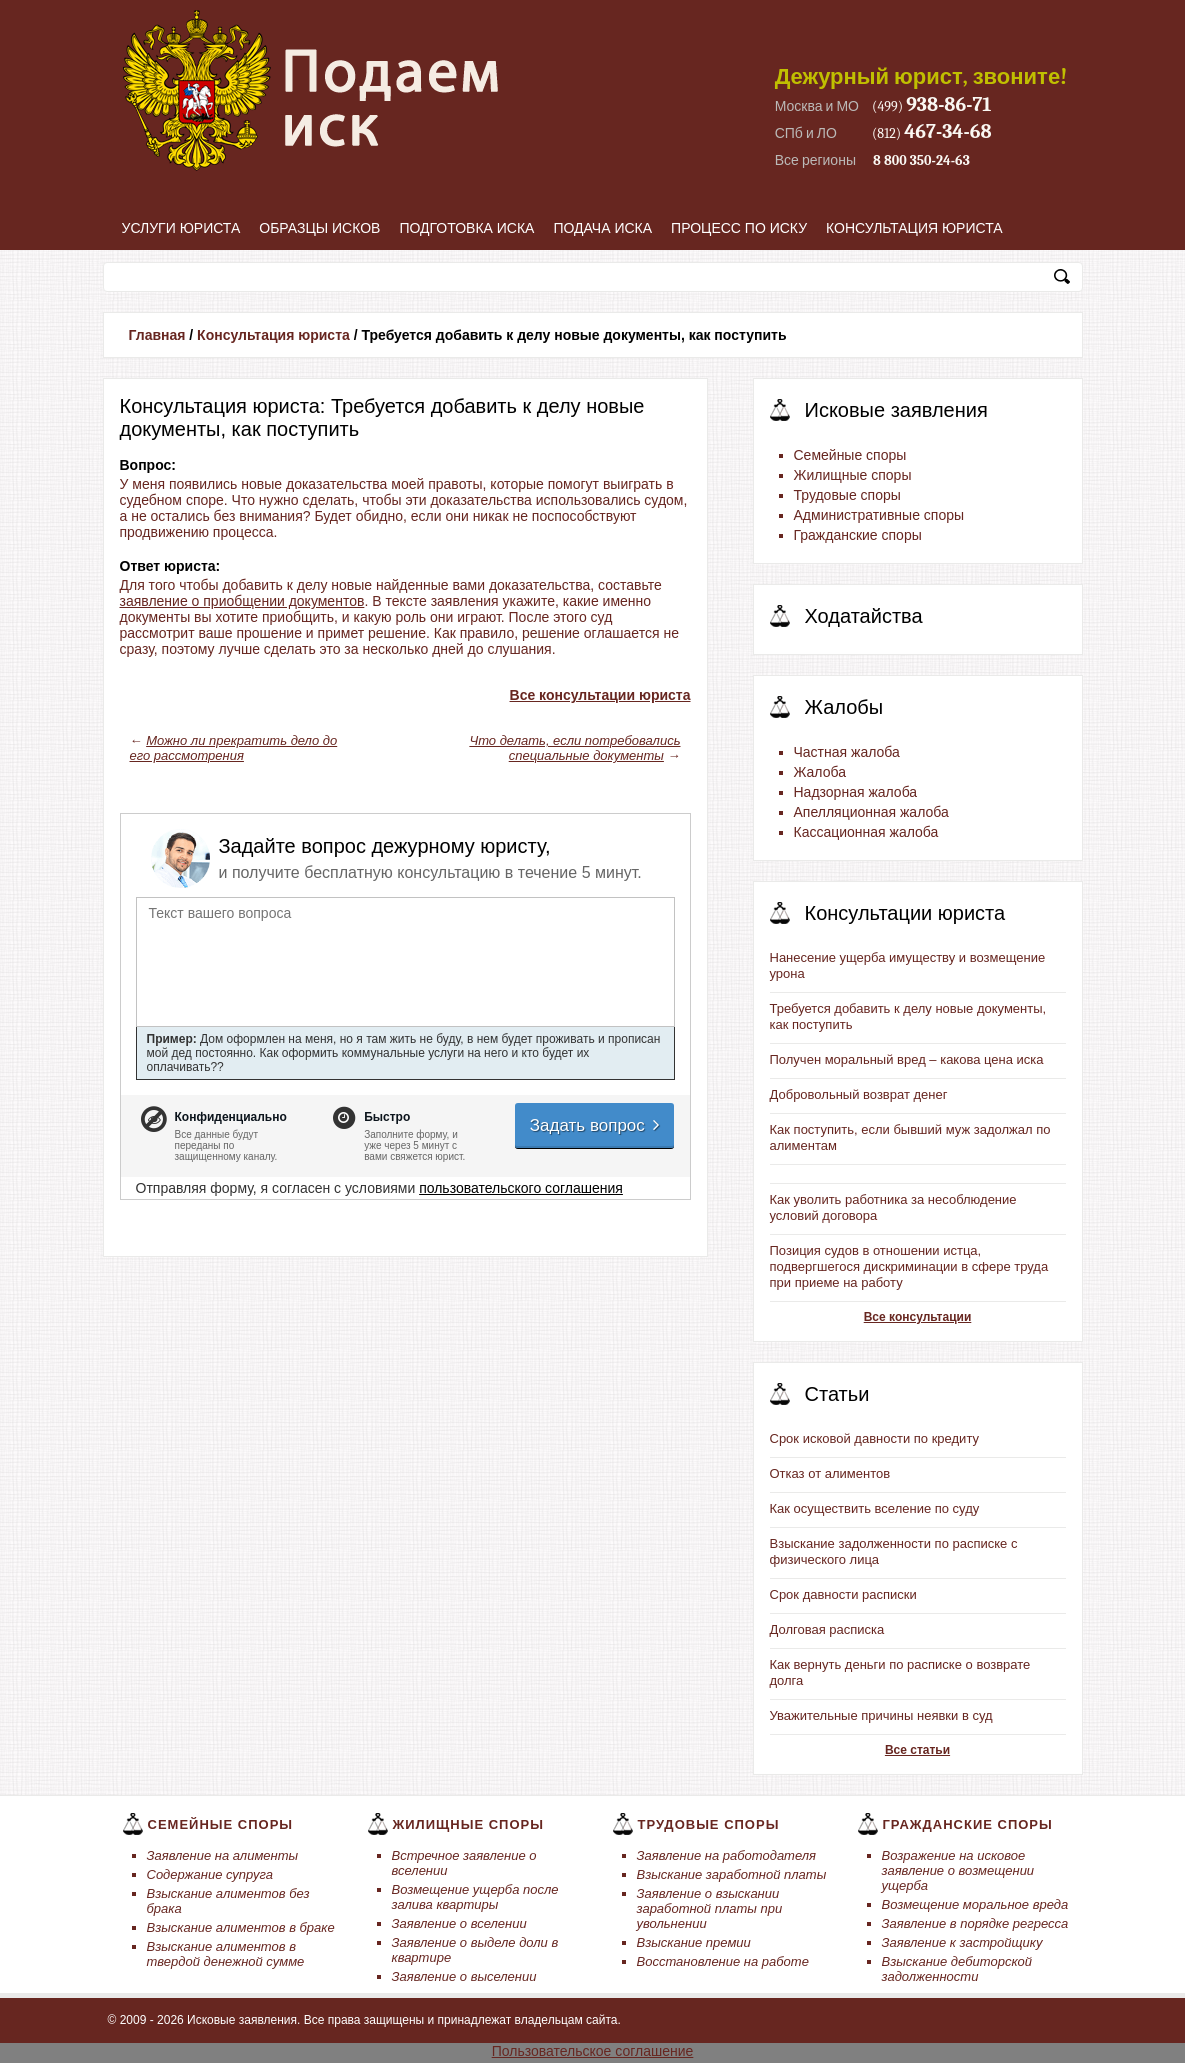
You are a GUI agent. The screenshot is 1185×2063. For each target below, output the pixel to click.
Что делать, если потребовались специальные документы (574, 748)
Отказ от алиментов (830, 1473)
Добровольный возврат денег (859, 1094)
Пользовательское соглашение (593, 2051)
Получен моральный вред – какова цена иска (907, 1059)
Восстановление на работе (723, 1961)
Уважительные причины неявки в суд (881, 1715)
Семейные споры (850, 455)
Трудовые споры (847, 495)
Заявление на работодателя (727, 1855)
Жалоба (820, 772)
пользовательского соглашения (521, 1188)
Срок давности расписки (843, 1594)
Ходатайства (864, 616)
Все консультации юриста (600, 695)
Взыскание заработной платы (732, 1874)
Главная (157, 335)
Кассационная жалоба (866, 832)
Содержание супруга (210, 1874)
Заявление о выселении (464, 1976)
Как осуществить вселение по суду (875, 1508)
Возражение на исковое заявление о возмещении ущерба (958, 1870)
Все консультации (918, 1317)
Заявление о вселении (459, 1923)
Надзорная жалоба (856, 792)
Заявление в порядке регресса (975, 1923)
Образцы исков (319, 228)
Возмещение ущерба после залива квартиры (475, 1897)
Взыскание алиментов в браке (241, 1927)
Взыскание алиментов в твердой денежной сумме (226, 1954)
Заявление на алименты (223, 1855)
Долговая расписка (827, 1629)
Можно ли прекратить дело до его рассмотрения (234, 748)
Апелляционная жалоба (871, 812)
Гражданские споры (858, 535)
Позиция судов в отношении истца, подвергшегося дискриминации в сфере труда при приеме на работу (909, 1266)
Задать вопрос (596, 1125)
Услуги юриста (181, 228)
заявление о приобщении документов (242, 601)
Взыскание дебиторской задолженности (957, 1969)
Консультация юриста (914, 228)
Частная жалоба (847, 752)
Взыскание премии (694, 1942)
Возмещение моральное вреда (975, 1904)
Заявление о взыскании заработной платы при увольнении (710, 1908)
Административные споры (879, 515)
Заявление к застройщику (962, 1942)
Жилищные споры (853, 475)
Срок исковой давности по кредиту (875, 1438)
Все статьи (917, 1750)
